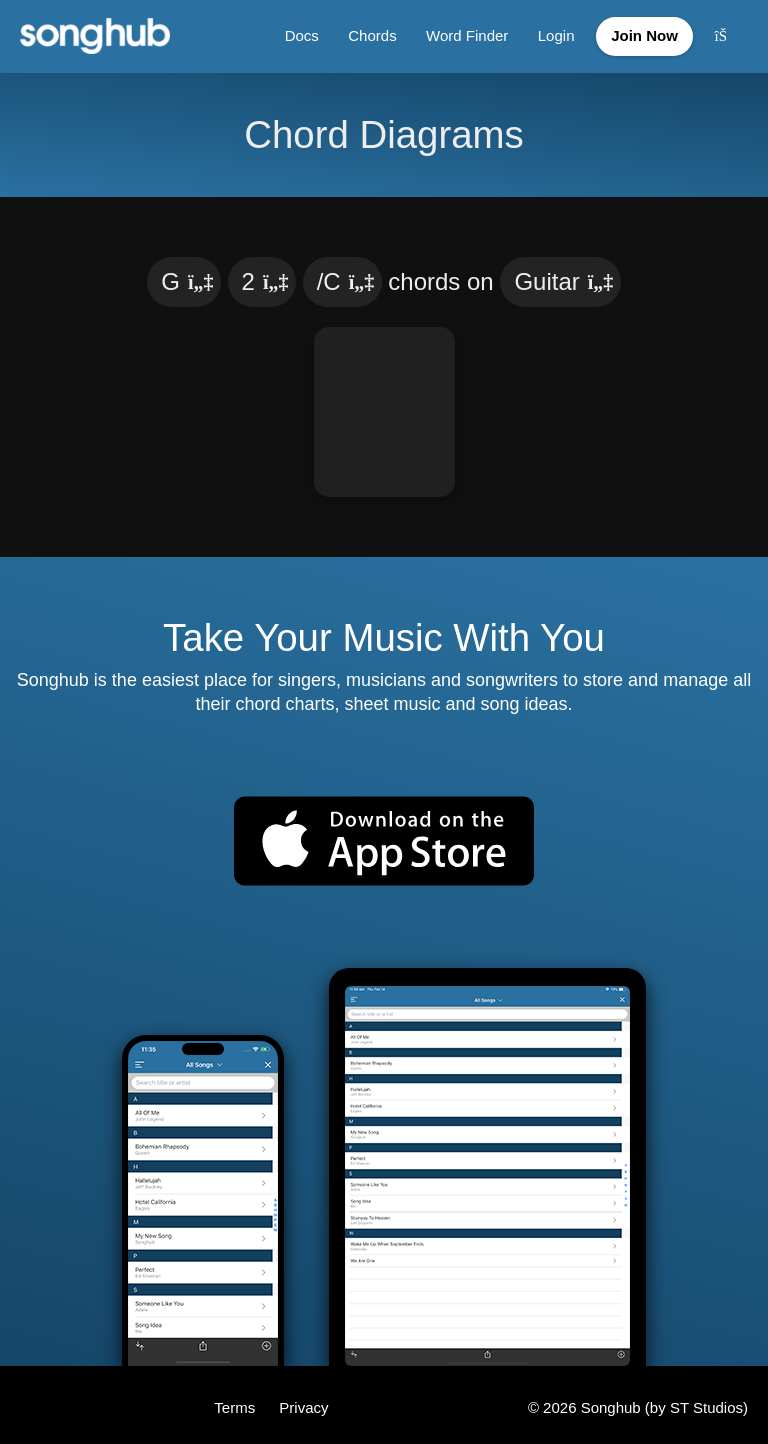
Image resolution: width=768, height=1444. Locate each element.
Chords (364, 33)
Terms (236, 1401)
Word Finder (460, 33)
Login (549, 33)
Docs (293, 33)
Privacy (303, 1401)
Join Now (641, 33)
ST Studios (706, 1401)
